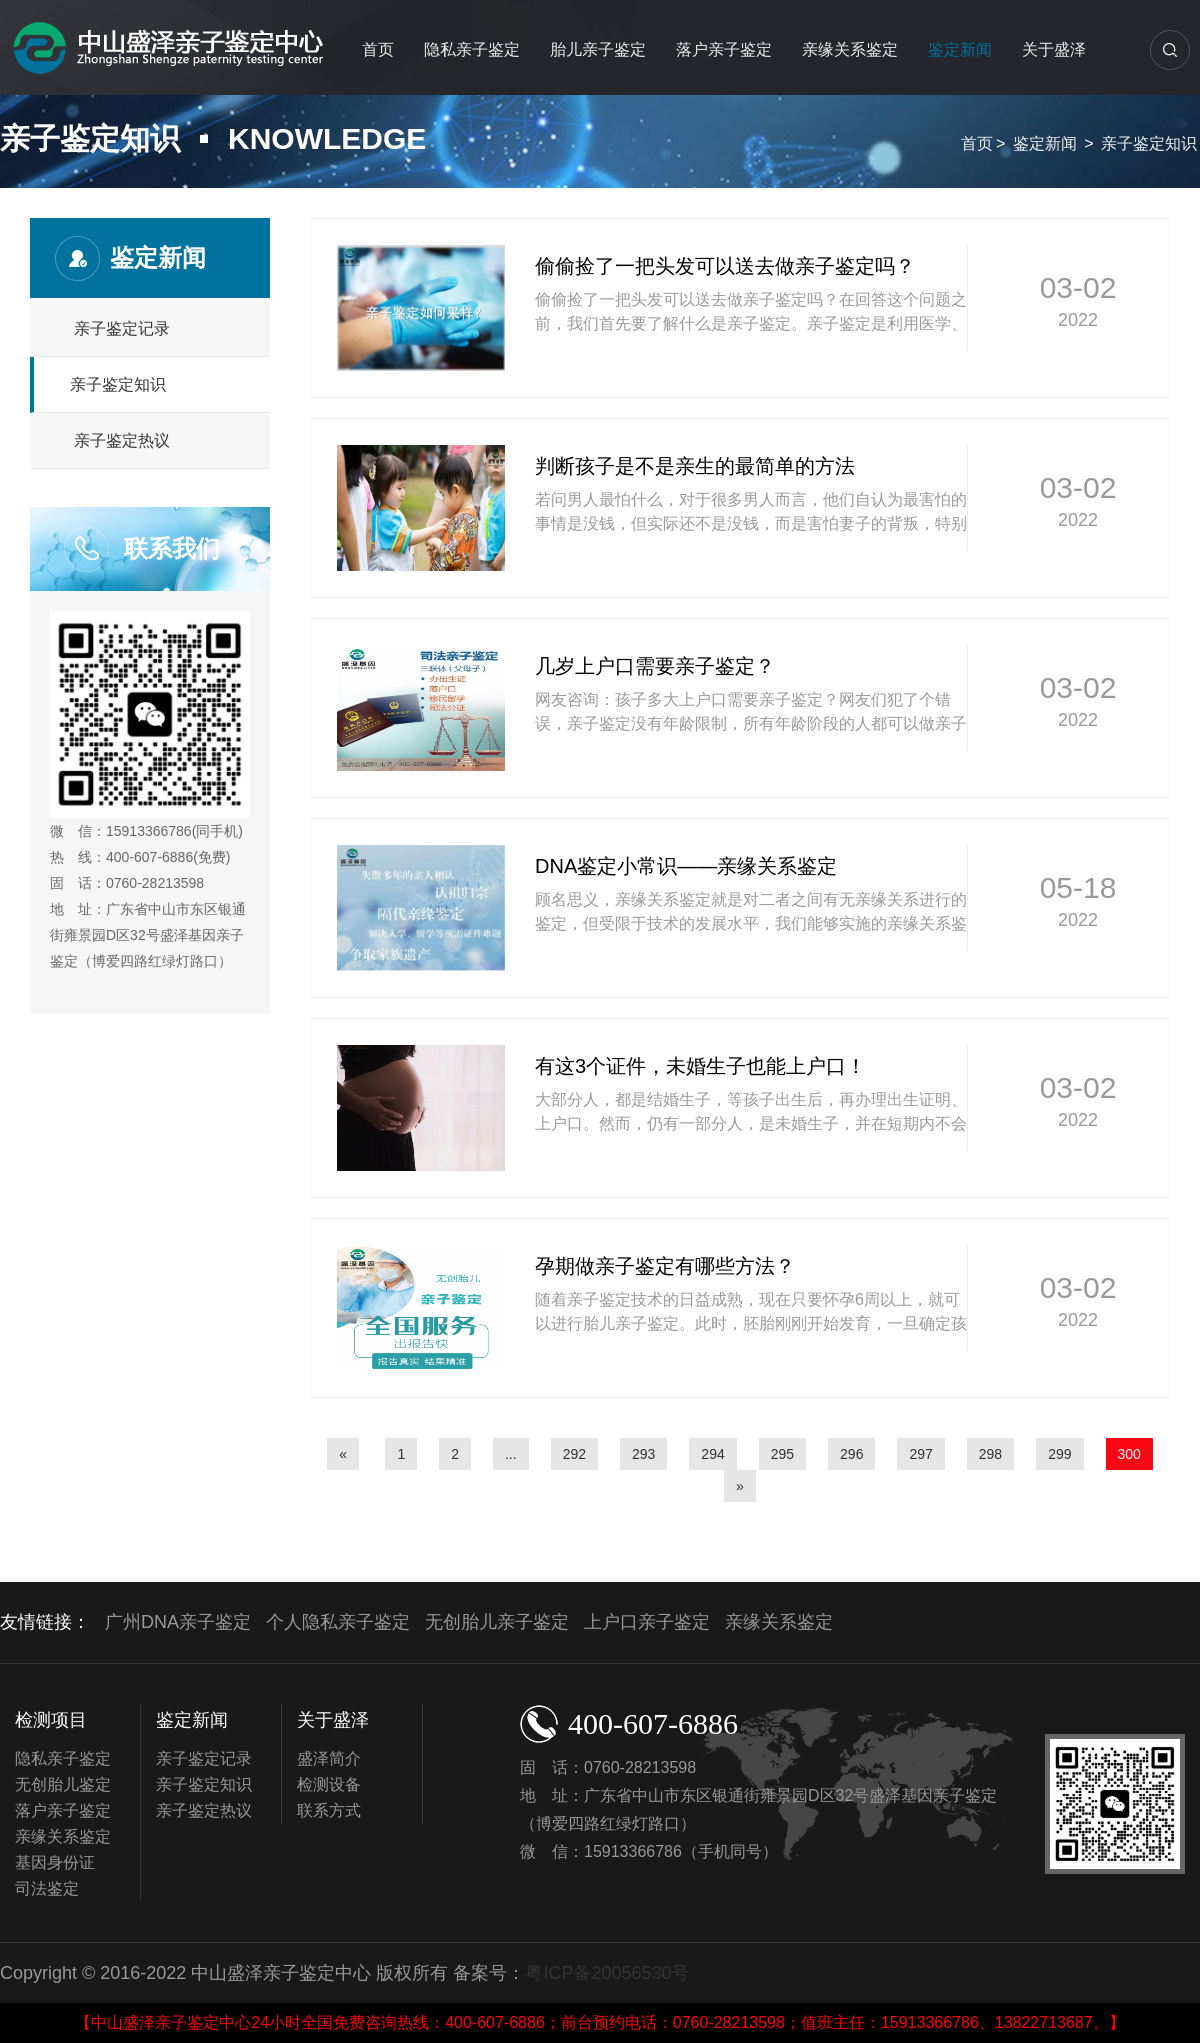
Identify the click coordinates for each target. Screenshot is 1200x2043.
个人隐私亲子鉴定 (338, 1622)
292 (574, 1454)
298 (990, 1454)
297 (920, 1454)
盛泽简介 (329, 1758)
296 (851, 1454)
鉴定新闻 (960, 49)
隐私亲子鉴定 (472, 49)
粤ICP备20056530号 (607, 1973)
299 (1059, 1454)
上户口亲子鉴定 (647, 1622)
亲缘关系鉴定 (850, 49)
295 (782, 1454)
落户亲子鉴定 (724, 49)
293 (643, 1454)
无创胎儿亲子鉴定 (497, 1622)
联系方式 (329, 1810)
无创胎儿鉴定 (63, 1784)
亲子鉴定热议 (122, 440)
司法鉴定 (47, 1888)
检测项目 (51, 1720)
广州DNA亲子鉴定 (178, 1622)
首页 (378, 49)
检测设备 (329, 1784)
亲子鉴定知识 (1149, 143)
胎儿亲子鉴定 (598, 49)
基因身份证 (55, 1862)
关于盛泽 (1054, 49)
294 (712, 1454)
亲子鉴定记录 (122, 328)
